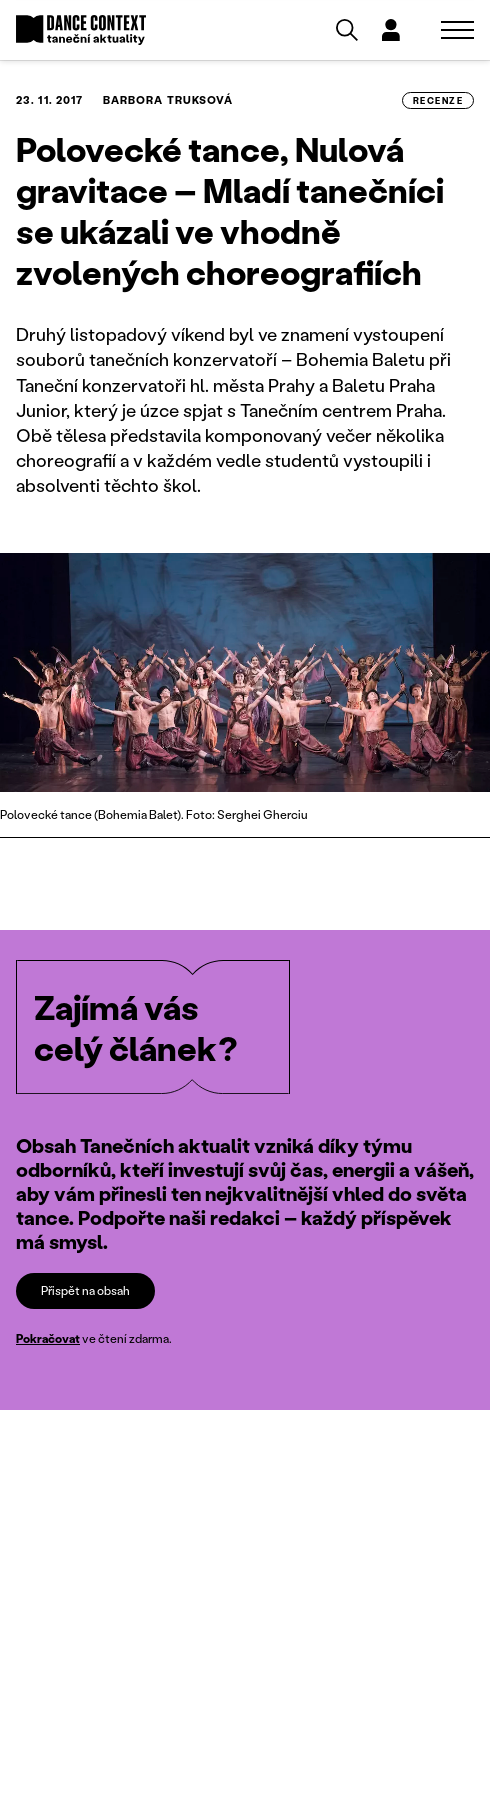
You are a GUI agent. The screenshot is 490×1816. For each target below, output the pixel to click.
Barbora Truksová (168, 100)
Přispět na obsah (85, 1290)
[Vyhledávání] (347, 30)
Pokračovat (48, 1338)
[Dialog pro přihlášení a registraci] (391, 30)
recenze (438, 100)
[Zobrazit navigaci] (457, 30)
